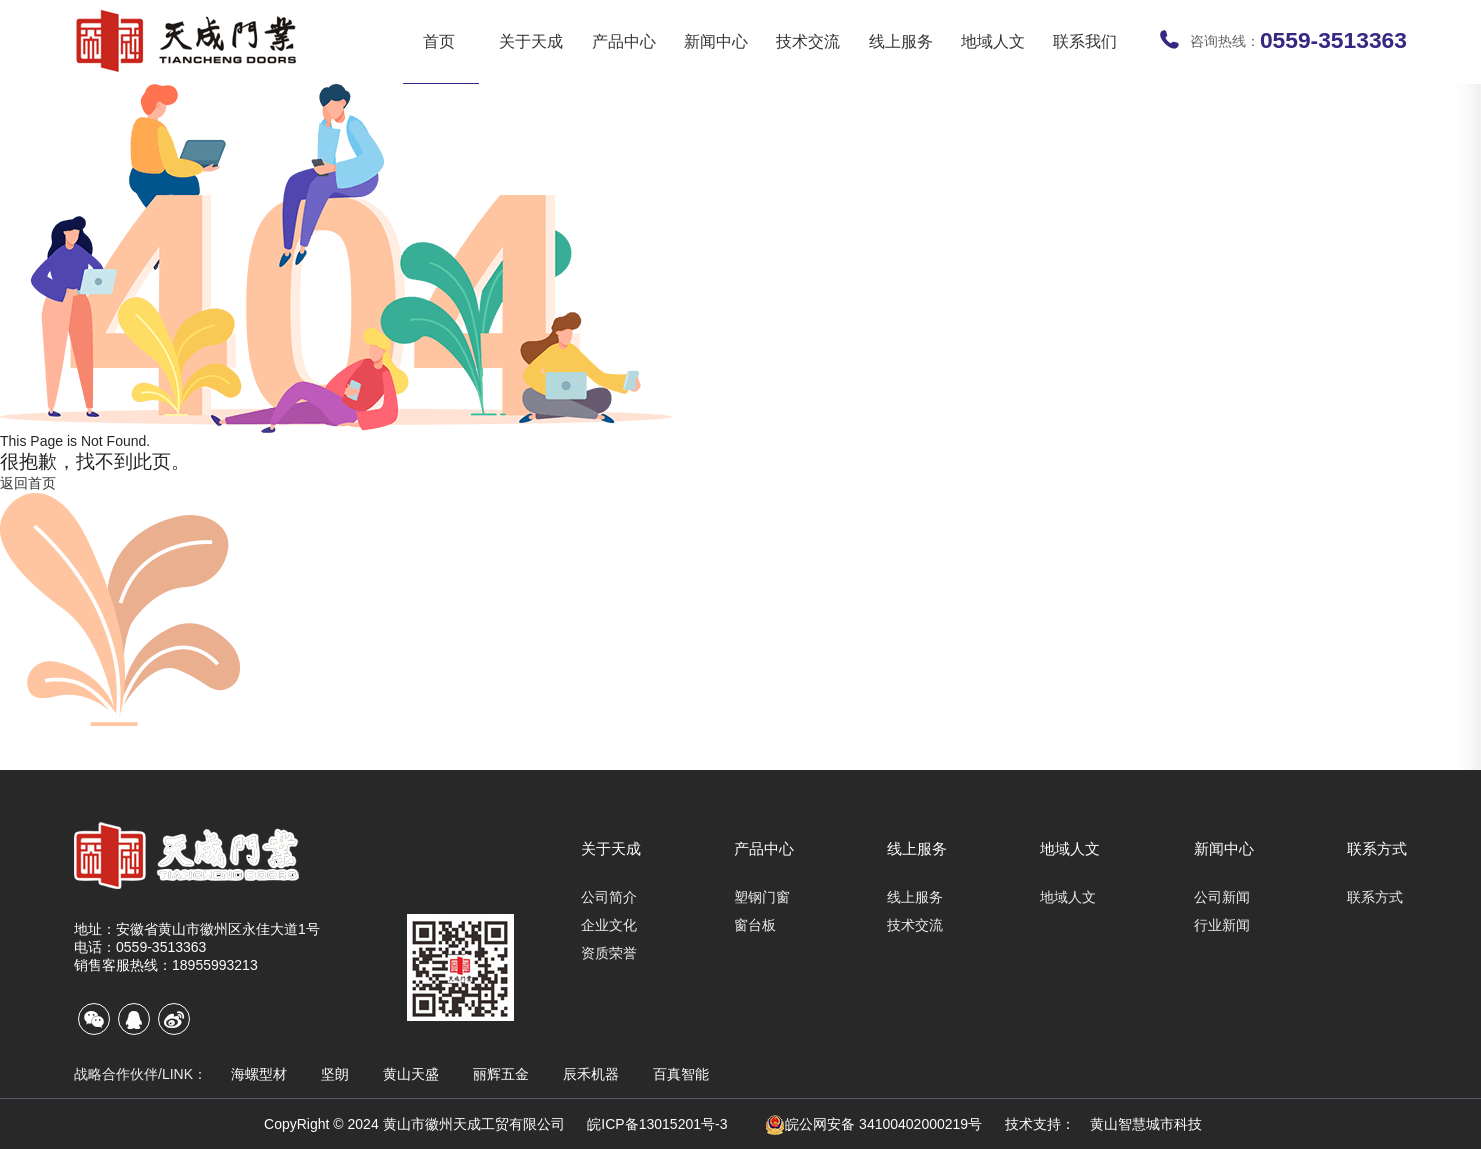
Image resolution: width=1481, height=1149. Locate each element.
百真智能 (681, 1074)
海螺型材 (259, 1074)
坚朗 (335, 1074)
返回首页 (28, 483)
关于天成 (531, 41)
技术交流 (808, 41)
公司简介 (609, 897)
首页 (439, 41)
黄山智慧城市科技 (1146, 1124)
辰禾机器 (591, 1074)
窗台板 (755, 925)
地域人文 (993, 41)
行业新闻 (1222, 925)
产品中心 (624, 41)
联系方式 (1377, 848)
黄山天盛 (411, 1074)
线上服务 (901, 41)
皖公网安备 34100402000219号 (873, 1125)
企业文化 (609, 925)
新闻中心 (716, 41)
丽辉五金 (501, 1074)
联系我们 (1085, 41)
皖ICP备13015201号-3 (657, 1124)
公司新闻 (1222, 897)
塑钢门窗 (762, 897)
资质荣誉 (609, 953)
